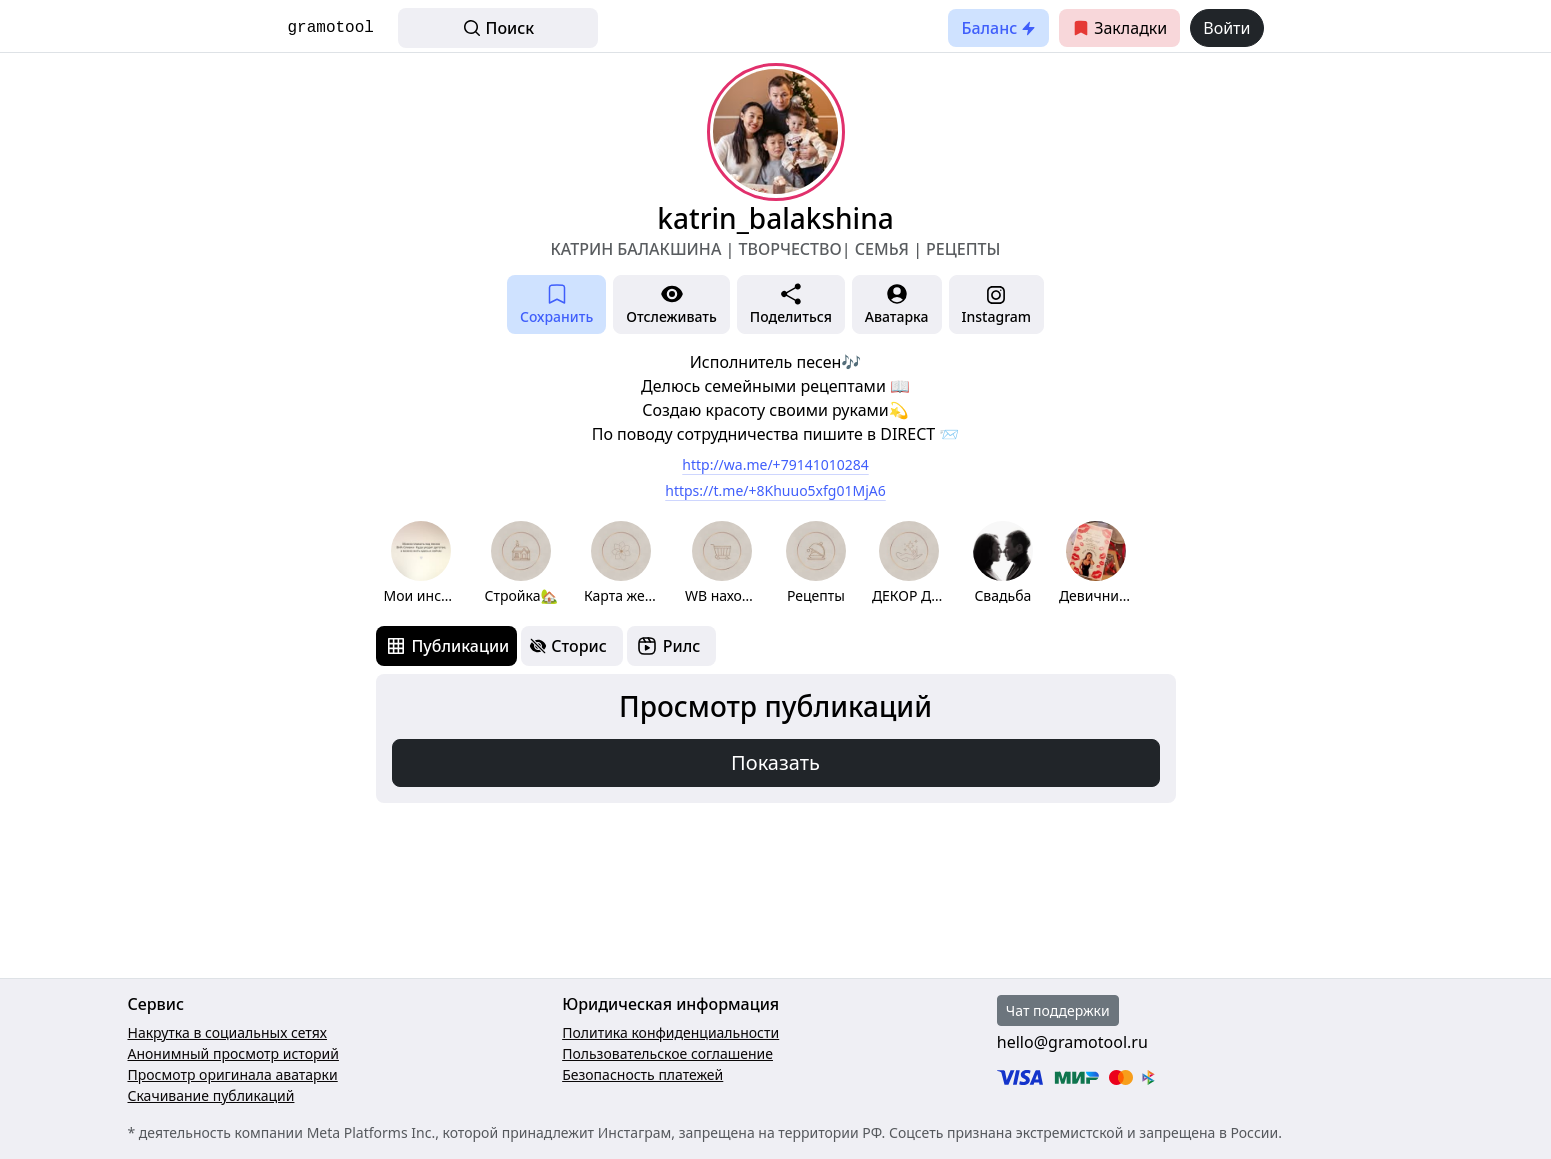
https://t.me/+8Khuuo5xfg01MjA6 (775, 490)
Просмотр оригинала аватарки (233, 1074)
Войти (1226, 28)
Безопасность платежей (642, 1074)
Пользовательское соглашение (667, 1053)
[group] (421, 563)
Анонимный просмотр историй (233, 1053)
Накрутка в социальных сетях (228, 1032)
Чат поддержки (1058, 1010)
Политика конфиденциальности (670, 1032)
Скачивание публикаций (211, 1095)
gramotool (331, 28)
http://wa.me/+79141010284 (775, 464)
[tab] (447, 646)
